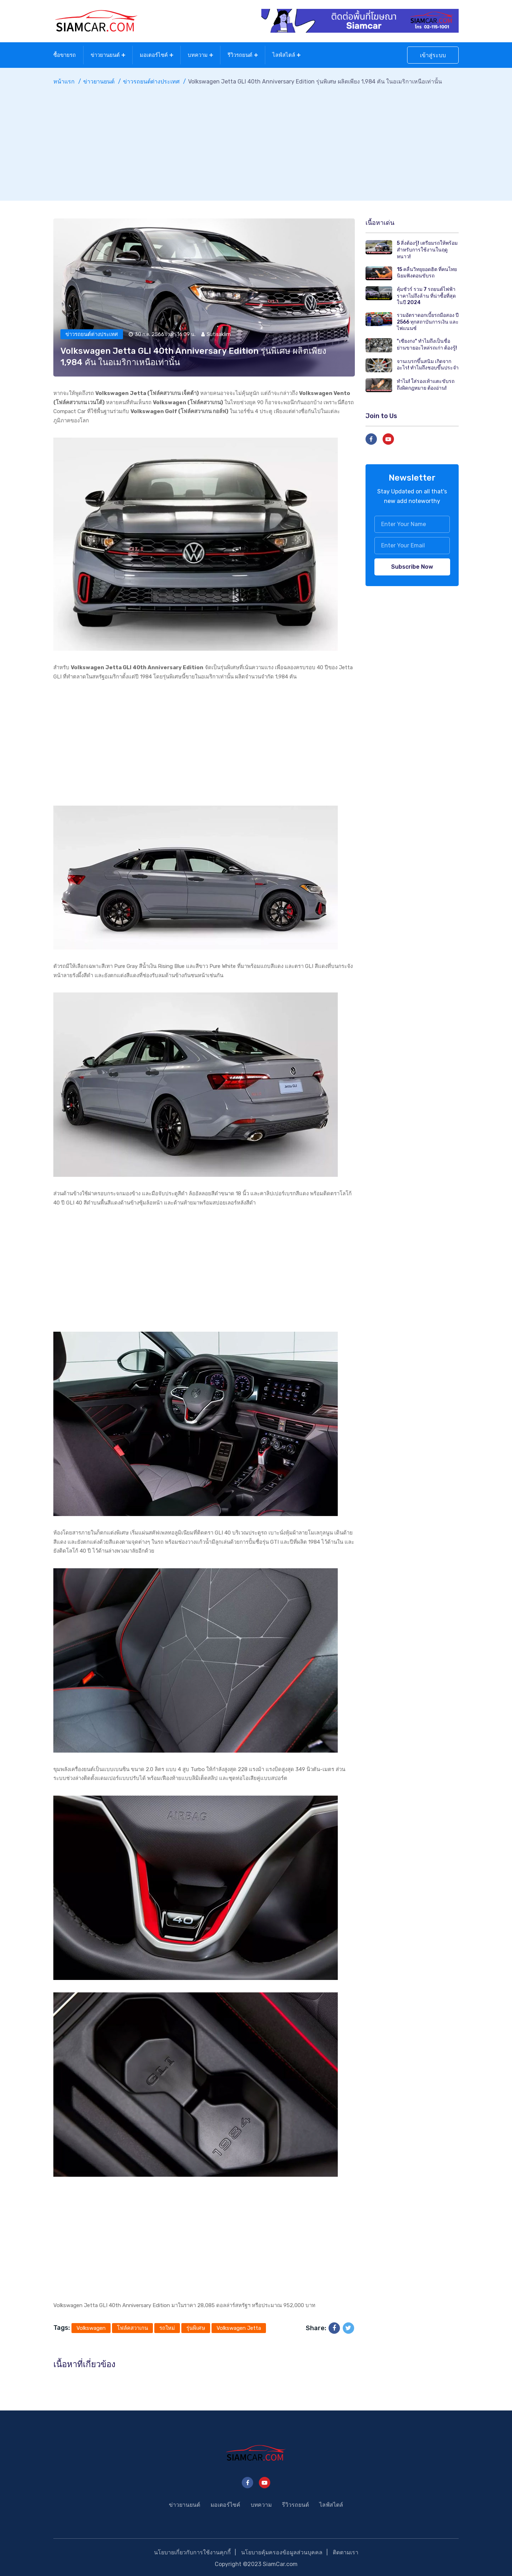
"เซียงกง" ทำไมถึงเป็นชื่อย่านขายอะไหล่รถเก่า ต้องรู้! (427, 343)
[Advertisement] (256, 138)
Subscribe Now (412, 565)
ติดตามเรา (346, 2550)
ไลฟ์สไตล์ (283, 54)
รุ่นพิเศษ (195, 2326)
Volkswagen (91, 2326)
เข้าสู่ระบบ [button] (433, 54)
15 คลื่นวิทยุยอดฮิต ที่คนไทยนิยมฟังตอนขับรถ (427, 271)
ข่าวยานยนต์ (105, 54)
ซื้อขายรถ (64, 54)
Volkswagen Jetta (239, 2326)
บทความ (198, 54)
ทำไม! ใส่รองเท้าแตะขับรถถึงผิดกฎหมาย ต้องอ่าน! (425, 383)
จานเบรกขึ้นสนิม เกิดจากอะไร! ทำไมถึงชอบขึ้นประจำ (428, 363)
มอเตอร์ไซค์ (154, 54)
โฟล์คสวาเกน (132, 2326)
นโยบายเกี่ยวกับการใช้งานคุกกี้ (191, 2550)
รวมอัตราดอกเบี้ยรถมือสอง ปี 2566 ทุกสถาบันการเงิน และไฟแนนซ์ (428, 320)
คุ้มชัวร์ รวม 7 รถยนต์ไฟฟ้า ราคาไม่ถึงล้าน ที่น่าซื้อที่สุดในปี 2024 (426, 294)
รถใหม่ (167, 2326)
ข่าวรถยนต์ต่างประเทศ (151, 80)
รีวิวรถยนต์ (240, 54)
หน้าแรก (64, 80)
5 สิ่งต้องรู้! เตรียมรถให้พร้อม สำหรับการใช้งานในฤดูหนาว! (427, 248)
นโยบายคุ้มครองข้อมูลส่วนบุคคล (281, 2550)
